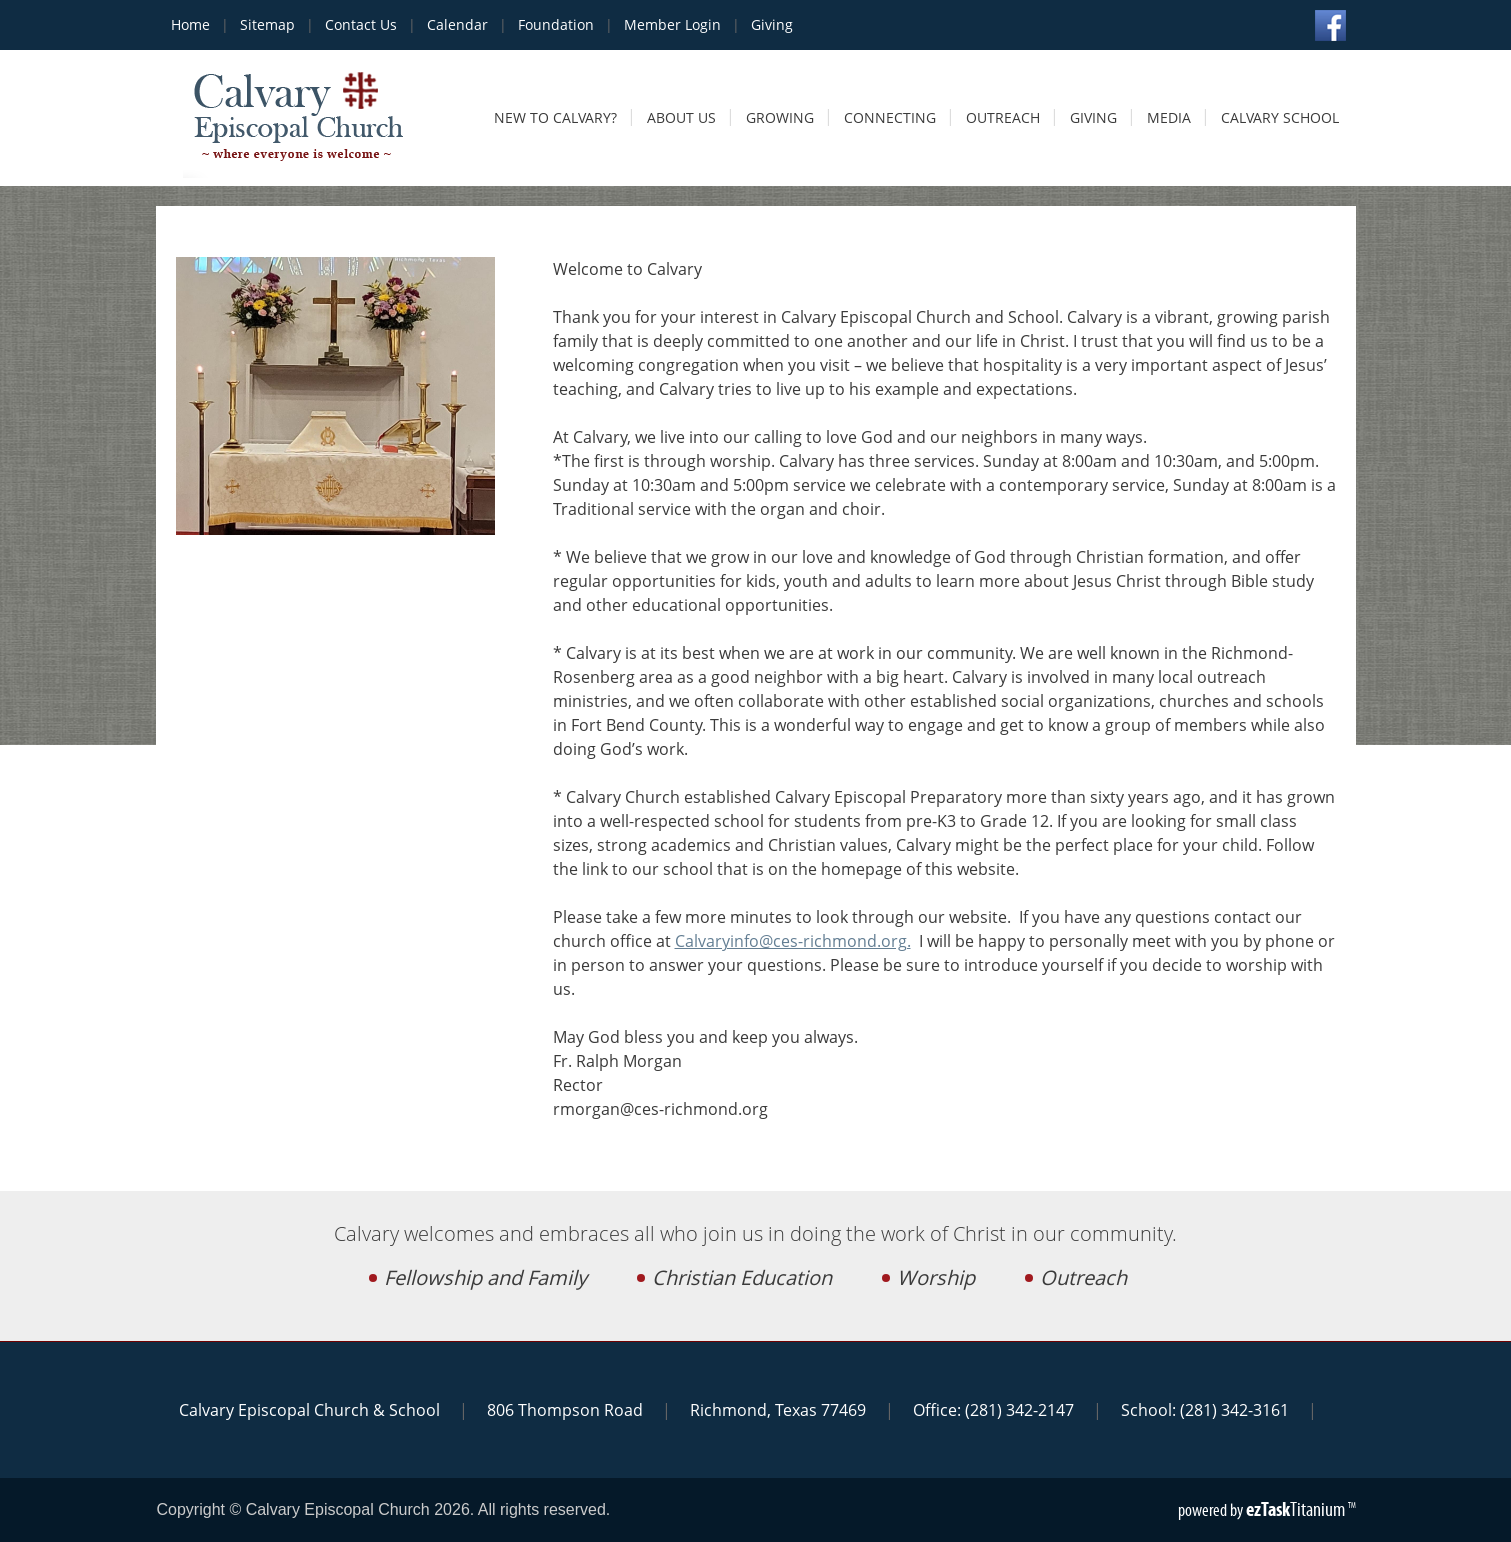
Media (1169, 117)
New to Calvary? (555, 117)
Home (190, 24)
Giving (772, 24)
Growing (780, 117)
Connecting (890, 117)
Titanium (1297, 1509)
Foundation (556, 24)
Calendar (457, 24)
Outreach (1003, 117)
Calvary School (1280, 117)
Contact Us (361, 24)
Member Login (672, 24)
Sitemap (267, 24)
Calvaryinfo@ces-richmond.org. (793, 941)
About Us (681, 117)
